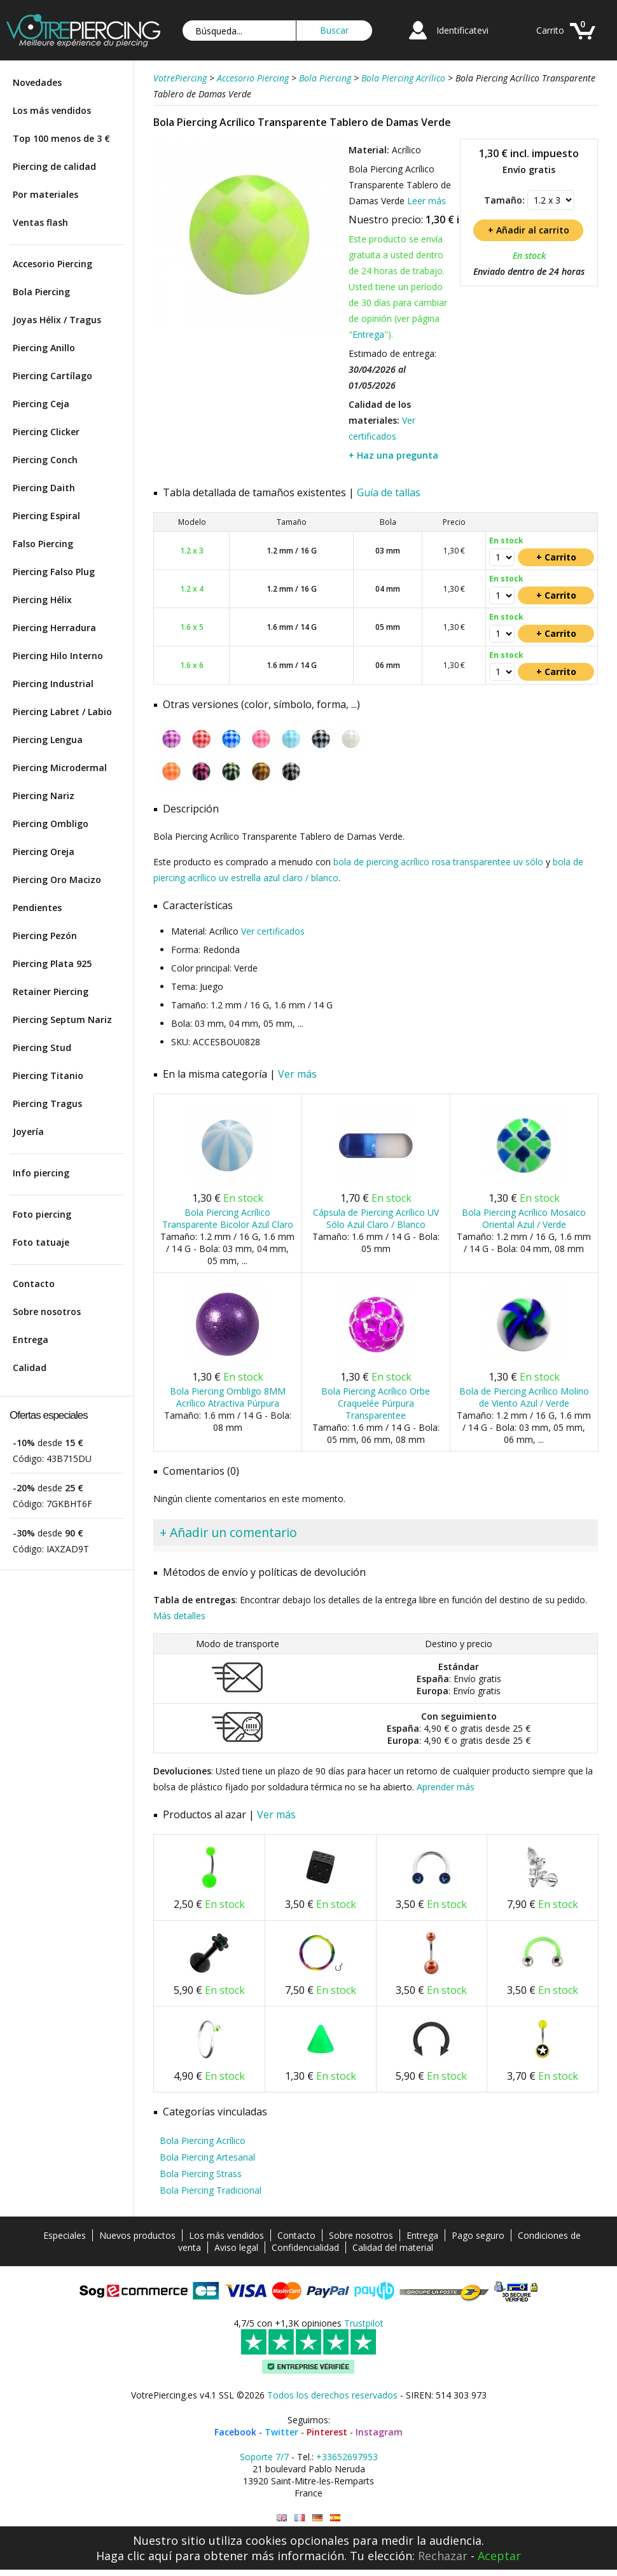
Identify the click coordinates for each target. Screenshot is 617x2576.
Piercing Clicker (46, 432)
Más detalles (179, 1616)
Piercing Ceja (41, 404)
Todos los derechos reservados (332, 2395)
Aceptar (499, 2555)
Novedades (37, 82)
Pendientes (37, 908)
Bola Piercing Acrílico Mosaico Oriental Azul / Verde (524, 1218)
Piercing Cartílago (52, 376)
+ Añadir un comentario (228, 1532)
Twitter (281, 2432)
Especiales (64, 2235)
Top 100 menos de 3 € (61, 138)
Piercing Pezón (45, 935)
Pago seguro (478, 2235)
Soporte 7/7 (264, 2457)
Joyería (28, 1131)
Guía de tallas (388, 492)
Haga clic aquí (134, 2555)
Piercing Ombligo (50, 824)
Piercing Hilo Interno (58, 656)
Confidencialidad (305, 2247)
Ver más (297, 1074)
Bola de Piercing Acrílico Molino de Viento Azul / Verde (524, 1397)
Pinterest (327, 2432)
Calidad (29, 1367)
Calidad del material (392, 2247)
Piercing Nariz (43, 796)
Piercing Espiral (46, 516)
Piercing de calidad (54, 166)
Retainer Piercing (50, 991)
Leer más (426, 201)
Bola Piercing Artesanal (207, 2157)
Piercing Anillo (44, 348)
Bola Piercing (41, 292)
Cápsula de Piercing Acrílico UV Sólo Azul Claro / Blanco (376, 1218)
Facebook (235, 2432)
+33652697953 (347, 2457)
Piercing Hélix (42, 600)
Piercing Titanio (48, 1075)
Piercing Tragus (47, 1103)
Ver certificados (273, 931)
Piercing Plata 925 (52, 963)
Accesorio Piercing (52, 264)
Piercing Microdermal (60, 768)
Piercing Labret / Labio (62, 712)
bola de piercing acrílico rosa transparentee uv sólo (438, 862)
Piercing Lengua (48, 740)
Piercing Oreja (43, 852)
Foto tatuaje (41, 1242)
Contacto (34, 1284)
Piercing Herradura (54, 628)
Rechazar (443, 2555)
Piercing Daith (44, 488)
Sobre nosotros (47, 1311)
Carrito (550, 30)
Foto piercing (42, 1214)
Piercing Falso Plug (54, 572)
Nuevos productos (137, 2235)
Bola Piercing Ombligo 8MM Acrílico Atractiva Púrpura (228, 1397)
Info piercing (41, 1173)
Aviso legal (236, 2247)
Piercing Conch (45, 460)
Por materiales (45, 194)
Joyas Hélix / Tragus (57, 320)
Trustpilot (364, 2323)
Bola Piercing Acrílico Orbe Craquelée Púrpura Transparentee (375, 1403)
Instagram (379, 2432)
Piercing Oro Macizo (57, 880)
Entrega (30, 1339)
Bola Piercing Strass (201, 2174)
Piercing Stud (42, 1047)
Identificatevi (462, 30)
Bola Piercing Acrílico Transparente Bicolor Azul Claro (227, 1218)
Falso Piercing (43, 544)
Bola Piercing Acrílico (203, 2140)
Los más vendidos (52, 110)
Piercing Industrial (53, 684)
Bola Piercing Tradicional (210, 2190)
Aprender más (446, 1787)
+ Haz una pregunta (393, 455)
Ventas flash (40, 222)
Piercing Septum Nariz (62, 1019)
